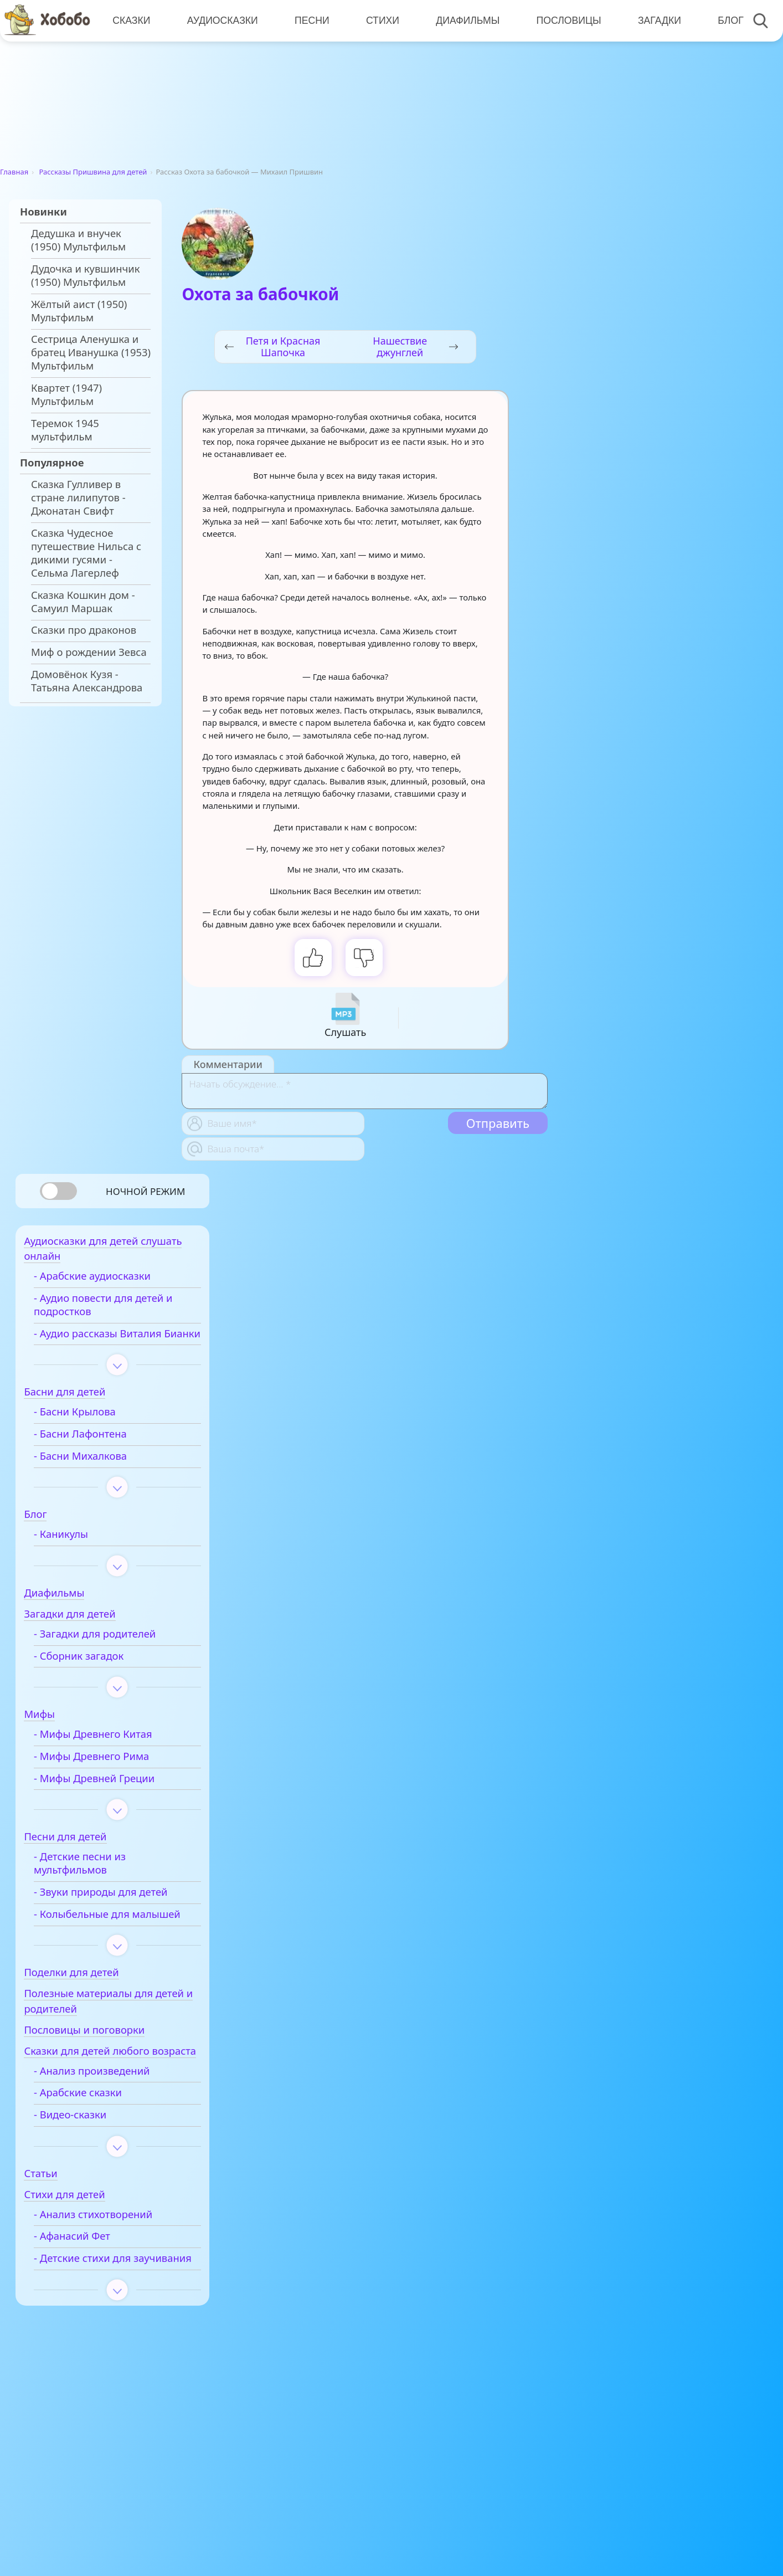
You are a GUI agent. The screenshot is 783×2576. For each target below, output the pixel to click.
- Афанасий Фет (88, 2283)
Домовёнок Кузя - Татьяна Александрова (86, 681)
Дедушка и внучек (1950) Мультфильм (78, 240)
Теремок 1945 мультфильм (65, 430)
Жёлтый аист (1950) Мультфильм (79, 310)
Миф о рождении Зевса (89, 652)
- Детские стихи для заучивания (98, 2311)
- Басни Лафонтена (96, 1452)
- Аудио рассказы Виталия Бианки (114, 1345)
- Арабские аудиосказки (108, 1280)
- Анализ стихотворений (109, 2260)
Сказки (131, 20)
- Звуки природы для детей (116, 1910)
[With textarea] (364, 1091)
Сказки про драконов (83, 630)
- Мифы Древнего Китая (109, 1752)
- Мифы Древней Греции (110, 1796)
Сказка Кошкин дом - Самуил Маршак (83, 601)
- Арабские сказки (94, 2139)
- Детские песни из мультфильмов (96, 1881)
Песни (310, 20)
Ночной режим (145, 1191)
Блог (726, 20)
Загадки (655, 20)
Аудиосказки (221, 20)
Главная (14, 172)
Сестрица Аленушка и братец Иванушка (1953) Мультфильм (91, 352)
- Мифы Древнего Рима (107, 1774)
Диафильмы (465, 20)
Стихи (380, 20)
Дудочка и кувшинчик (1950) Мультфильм (85, 275)
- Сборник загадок (95, 1674)
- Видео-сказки (86, 2161)
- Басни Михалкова (96, 1474)
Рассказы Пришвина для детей (93, 172)
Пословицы (565, 20)
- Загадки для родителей (111, 1652)
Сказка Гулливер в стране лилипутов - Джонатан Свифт (78, 497)
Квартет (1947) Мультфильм (66, 394)
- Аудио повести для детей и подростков (119, 1309)
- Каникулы (77, 1552)
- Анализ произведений (108, 2117)
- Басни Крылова (91, 1429)
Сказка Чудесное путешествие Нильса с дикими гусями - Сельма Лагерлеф (86, 552)
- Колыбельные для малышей (98, 1939)
